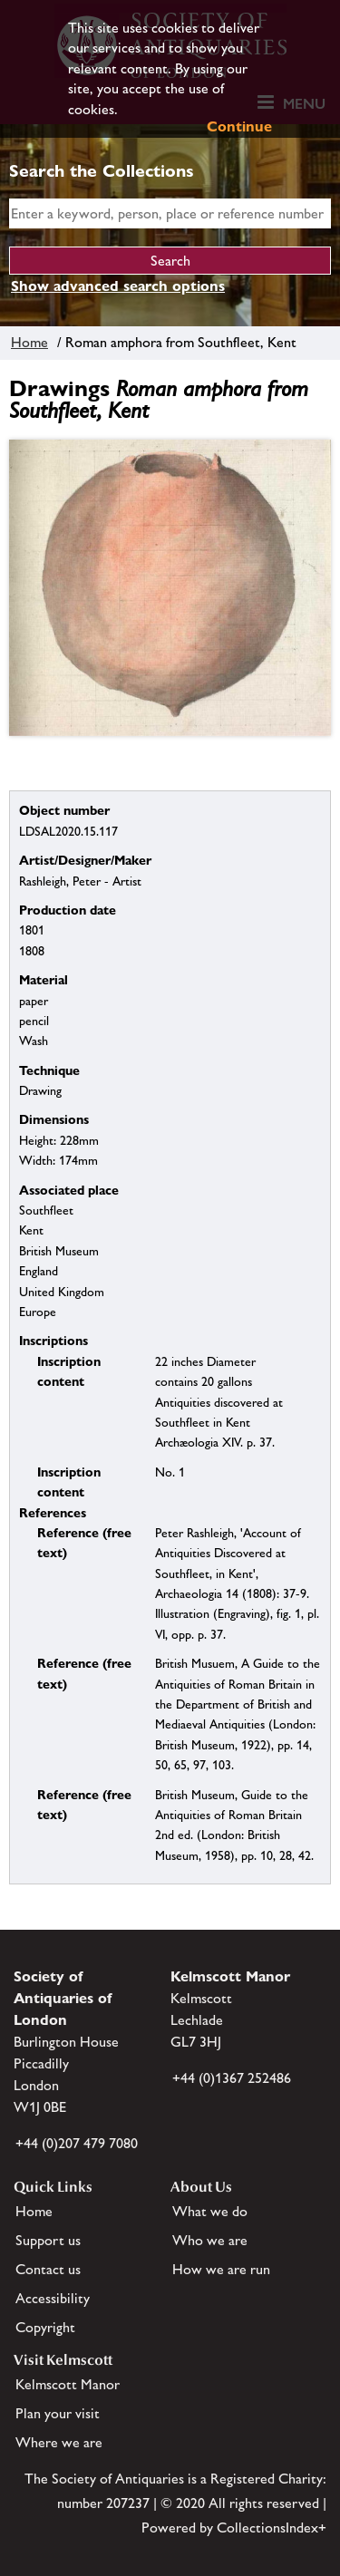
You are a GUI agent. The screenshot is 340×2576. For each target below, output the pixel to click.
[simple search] (170, 213)
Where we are (58, 2442)
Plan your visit (57, 2413)
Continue (239, 126)
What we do (210, 2211)
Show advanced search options (118, 286)
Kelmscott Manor (67, 2384)
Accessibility (52, 2298)
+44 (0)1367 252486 (231, 2078)
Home (29, 342)
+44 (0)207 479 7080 (76, 2143)
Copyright (45, 2327)
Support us (48, 2240)
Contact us (48, 2269)
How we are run (221, 2269)
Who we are (210, 2240)
